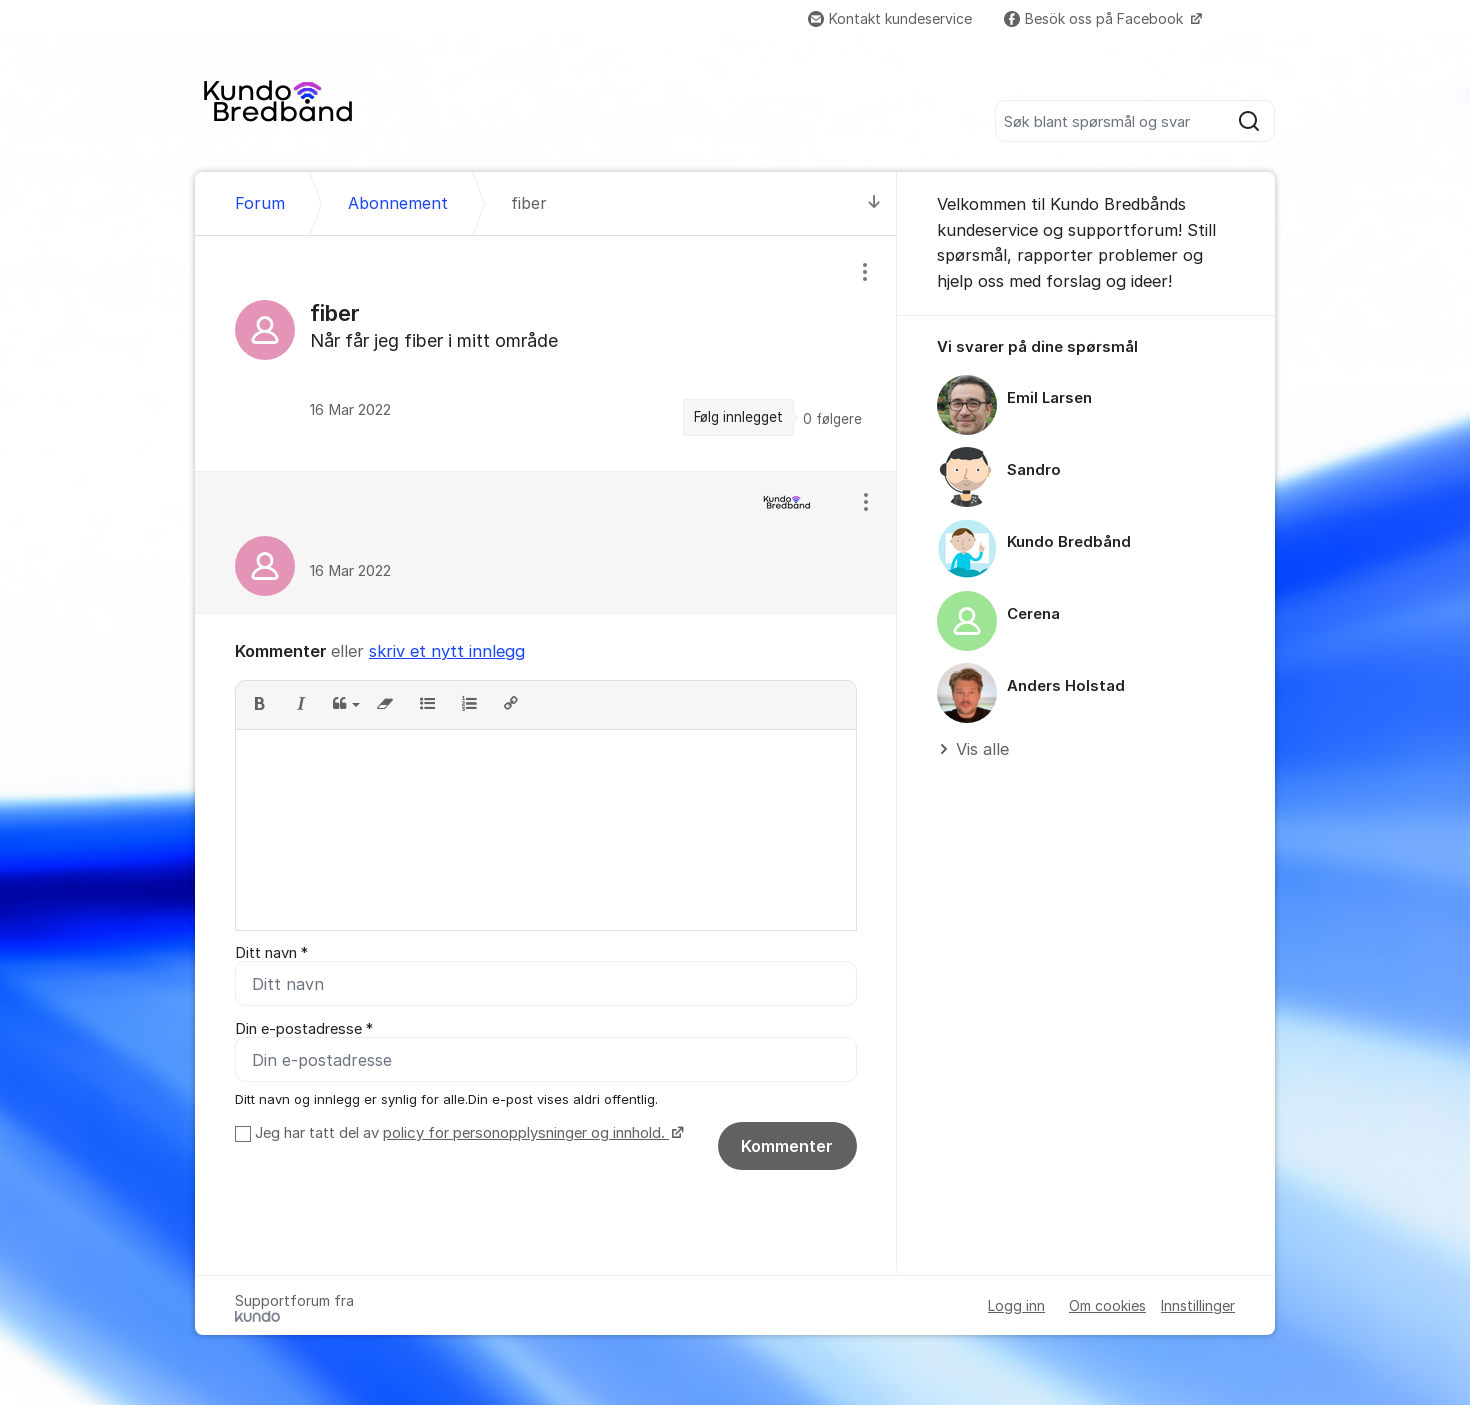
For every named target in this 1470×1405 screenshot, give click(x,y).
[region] (546, 353)
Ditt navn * (271, 953)
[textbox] (546, 830)
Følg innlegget (738, 417)
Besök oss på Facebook (1095, 18)
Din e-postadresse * (304, 1029)
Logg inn (1016, 1305)
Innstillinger (1198, 1305)
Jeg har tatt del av (467, 1133)
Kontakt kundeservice (890, 18)
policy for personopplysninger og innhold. (526, 1133)
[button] (259, 705)
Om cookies (1107, 1305)
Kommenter (787, 1146)
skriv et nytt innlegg (447, 651)
